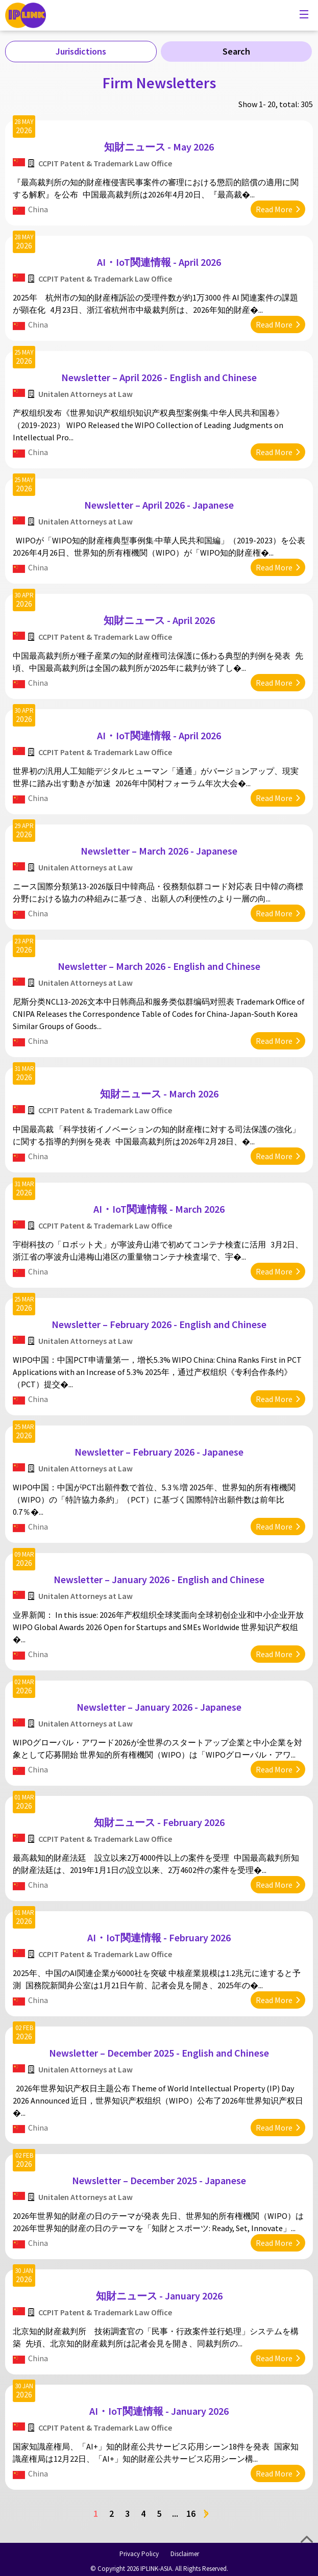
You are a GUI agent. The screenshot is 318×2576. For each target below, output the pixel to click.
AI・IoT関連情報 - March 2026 (159, 1209)
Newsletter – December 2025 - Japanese (159, 2180)
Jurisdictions (81, 51)
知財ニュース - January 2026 (159, 2295)
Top (307, 2539)
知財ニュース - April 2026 (159, 620)
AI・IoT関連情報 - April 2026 (159, 262)
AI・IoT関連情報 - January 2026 (159, 2411)
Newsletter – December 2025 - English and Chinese (159, 2052)
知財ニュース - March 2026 (159, 1093)
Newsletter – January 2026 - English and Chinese (159, 1579)
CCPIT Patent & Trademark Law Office (105, 163)
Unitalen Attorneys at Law (85, 394)
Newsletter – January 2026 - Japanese (159, 1706)
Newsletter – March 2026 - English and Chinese (159, 966)
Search (236, 51)
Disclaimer (184, 2553)
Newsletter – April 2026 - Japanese (159, 504)
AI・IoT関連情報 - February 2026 (159, 1937)
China (38, 209)
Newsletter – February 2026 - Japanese (159, 1451)
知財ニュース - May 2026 (159, 146)
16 (190, 2513)
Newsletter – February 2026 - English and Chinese (159, 1324)
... (175, 2513)
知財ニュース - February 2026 (159, 1822)
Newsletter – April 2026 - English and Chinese (159, 377)
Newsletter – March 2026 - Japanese (159, 850)
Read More (274, 209)
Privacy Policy (139, 2553)
